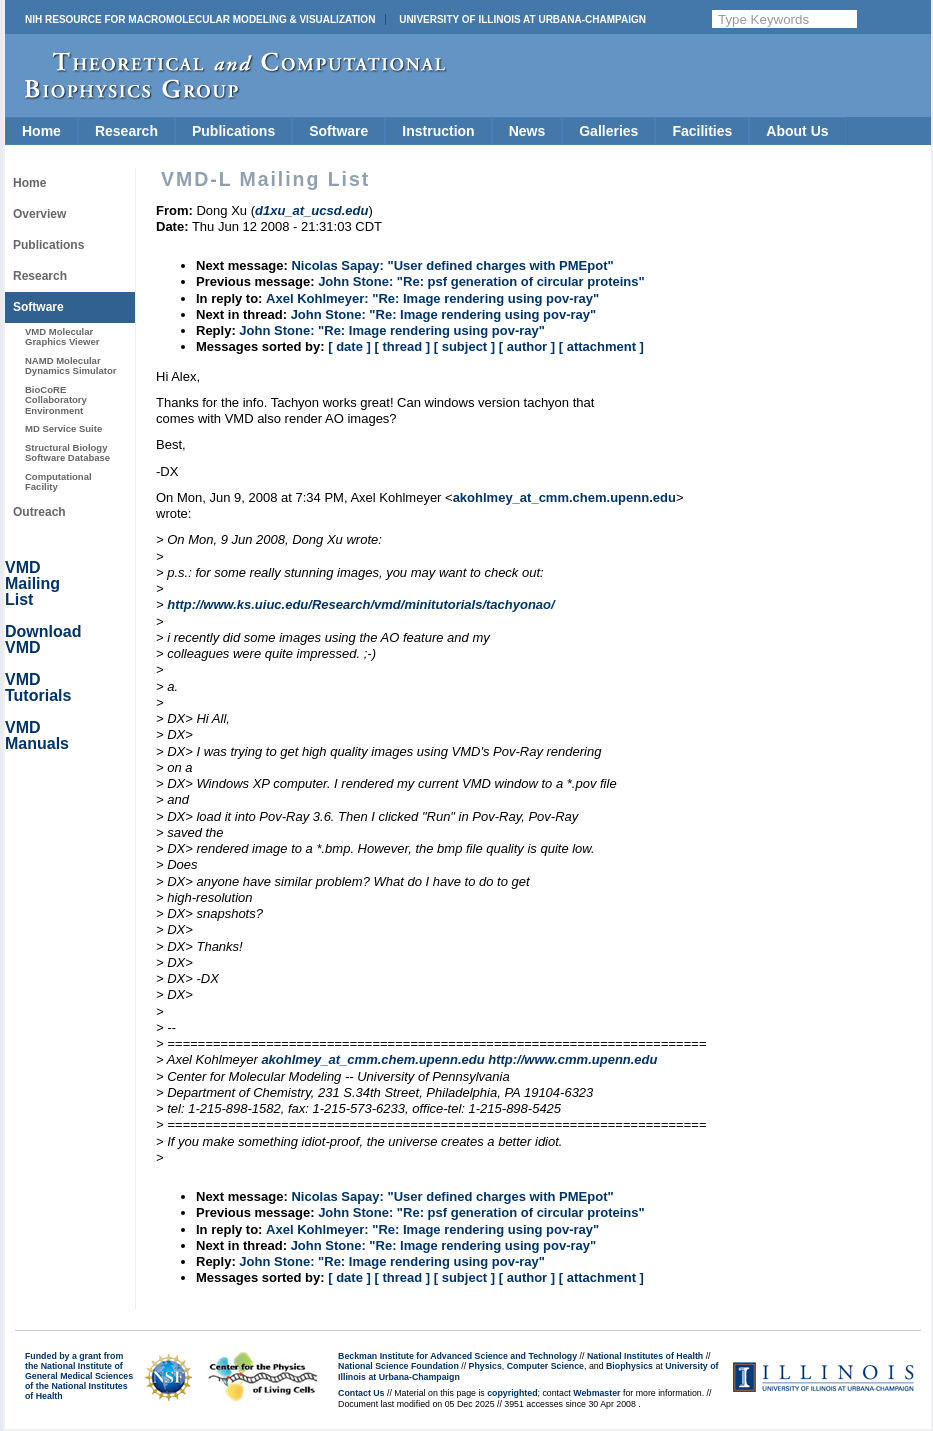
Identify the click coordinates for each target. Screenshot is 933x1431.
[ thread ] (402, 346)
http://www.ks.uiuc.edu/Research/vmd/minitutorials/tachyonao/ (360, 604)
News (527, 131)
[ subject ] (464, 346)
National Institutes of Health (645, 1356)
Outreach (39, 512)
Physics (485, 1366)
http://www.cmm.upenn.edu (572, 1059)
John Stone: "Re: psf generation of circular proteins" (481, 281)
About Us (797, 131)
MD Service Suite (63, 428)
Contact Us (361, 1393)
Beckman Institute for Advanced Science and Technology (457, 1356)
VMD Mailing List (32, 583)
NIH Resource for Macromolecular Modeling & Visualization (200, 19)
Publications (233, 131)
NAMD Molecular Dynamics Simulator (71, 365)
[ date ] (349, 346)
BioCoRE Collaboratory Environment (56, 400)
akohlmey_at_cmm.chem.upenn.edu (564, 497)
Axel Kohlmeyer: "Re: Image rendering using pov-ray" (432, 298)
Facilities (702, 131)
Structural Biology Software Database (67, 452)
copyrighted (512, 1393)
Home (41, 131)
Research (126, 131)
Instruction (438, 131)
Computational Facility (58, 481)
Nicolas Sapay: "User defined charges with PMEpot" (452, 265)
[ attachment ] (601, 346)
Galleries (608, 131)
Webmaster (596, 1393)
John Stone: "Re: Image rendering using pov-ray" (444, 314)
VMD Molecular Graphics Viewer (62, 336)
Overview (39, 214)
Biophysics (629, 1366)
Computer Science (545, 1366)
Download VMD (43, 639)
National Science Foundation (398, 1366)
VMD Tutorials (38, 687)
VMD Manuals (37, 735)
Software (338, 131)
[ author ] (527, 346)
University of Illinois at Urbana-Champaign (522, 19)
